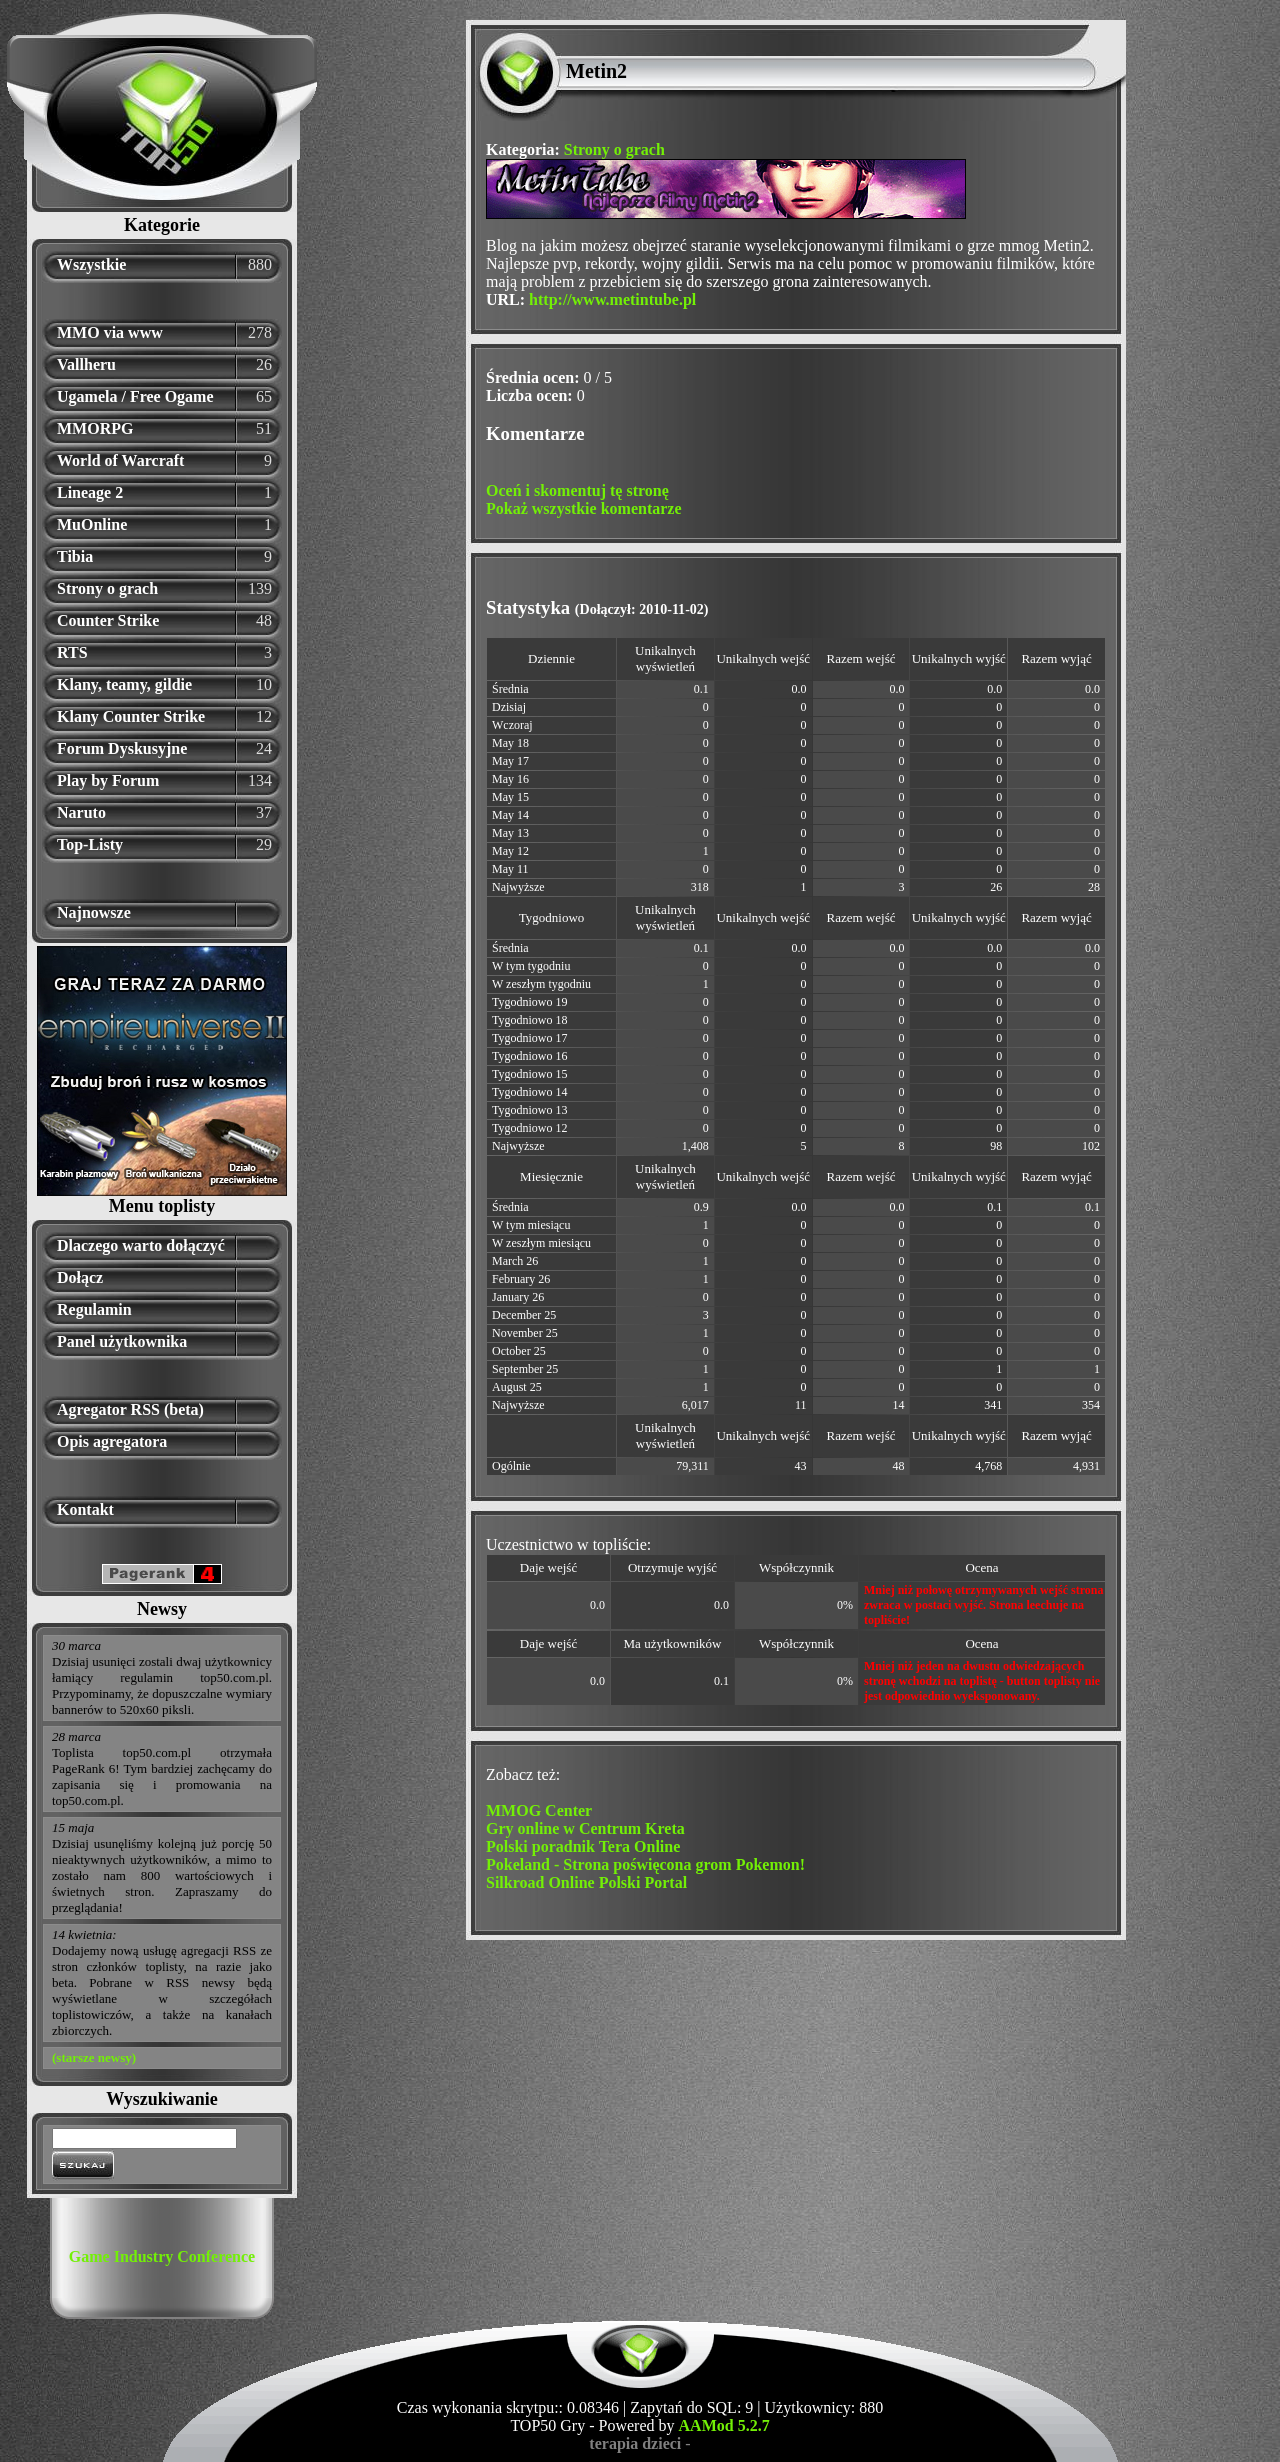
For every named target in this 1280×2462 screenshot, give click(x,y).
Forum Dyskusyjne (122, 748)
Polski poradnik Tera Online (583, 1846)
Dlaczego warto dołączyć (141, 1245)
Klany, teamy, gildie (124, 684)
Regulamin (94, 1309)
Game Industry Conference (162, 2256)
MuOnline (92, 524)
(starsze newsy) (94, 2057)
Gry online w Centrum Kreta (585, 1828)
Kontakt (85, 1509)
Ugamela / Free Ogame (135, 396)
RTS (72, 652)
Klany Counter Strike (131, 716)
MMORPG (95, 428)
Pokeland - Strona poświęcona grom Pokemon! (645, 1864)
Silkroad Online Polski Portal (586, 1882)
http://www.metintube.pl (612, 299)
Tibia (75, 556)
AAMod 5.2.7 (724, 2425)
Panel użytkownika (122, 1341)
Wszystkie (91, 264)
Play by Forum (108, 780)
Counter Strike (108, 620)
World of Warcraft (120, 460)
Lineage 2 (90, 492)
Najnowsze (94, 912)
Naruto (81, 812)
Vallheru (86, 364)
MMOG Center (539, 1810)
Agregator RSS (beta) (130, 1409)
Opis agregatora (112, 1441)
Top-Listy (90, 844)
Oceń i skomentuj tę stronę (577, 490)
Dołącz (80, 1277)
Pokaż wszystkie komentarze (584, 508)
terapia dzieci (635, 2443)
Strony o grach (107, 588)
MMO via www (110, 332)
